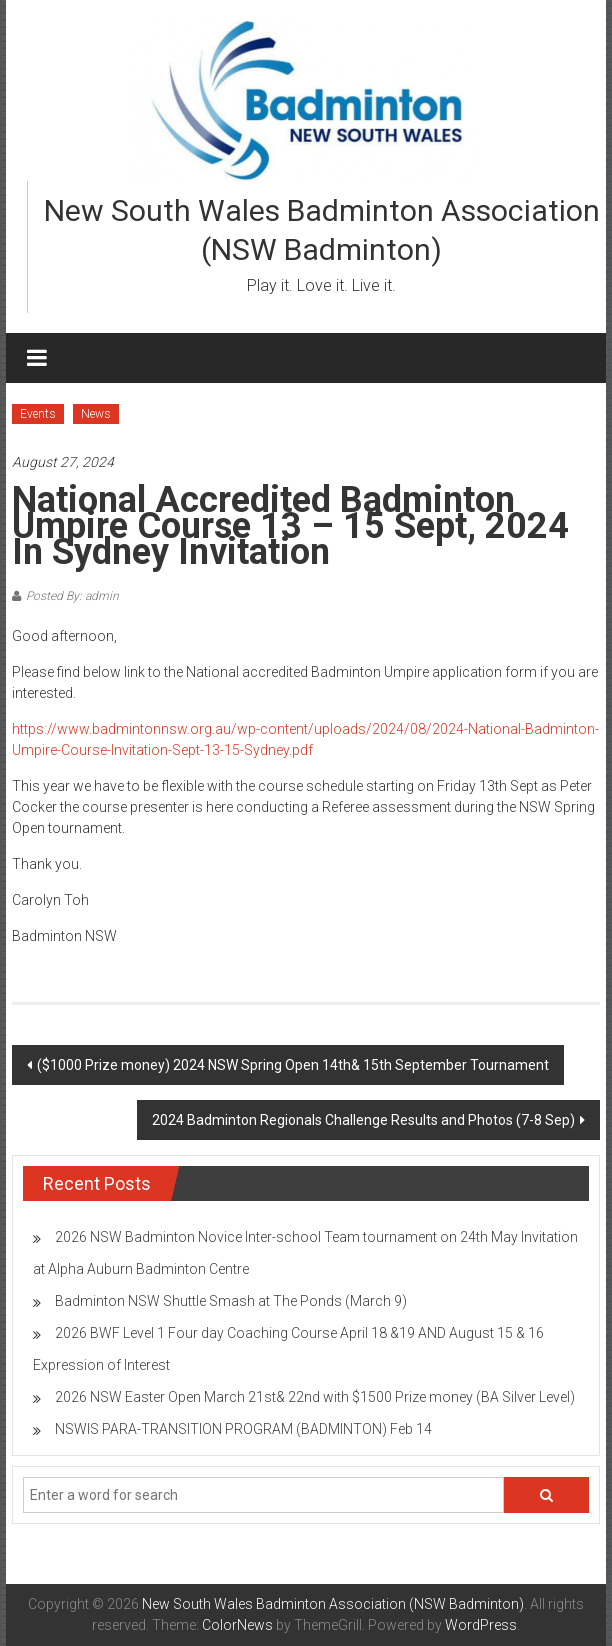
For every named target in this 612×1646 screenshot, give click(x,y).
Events (38, 414)
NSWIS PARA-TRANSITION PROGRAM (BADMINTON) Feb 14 (243, 1429)
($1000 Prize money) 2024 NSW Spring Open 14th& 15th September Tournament (293, 1065)
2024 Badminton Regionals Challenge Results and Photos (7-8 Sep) (363, 1120)
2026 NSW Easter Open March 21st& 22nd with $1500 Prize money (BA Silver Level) (315, 1397)
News (96, 414)
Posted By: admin (72, 596)
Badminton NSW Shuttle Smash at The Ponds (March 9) (231, 1301)
